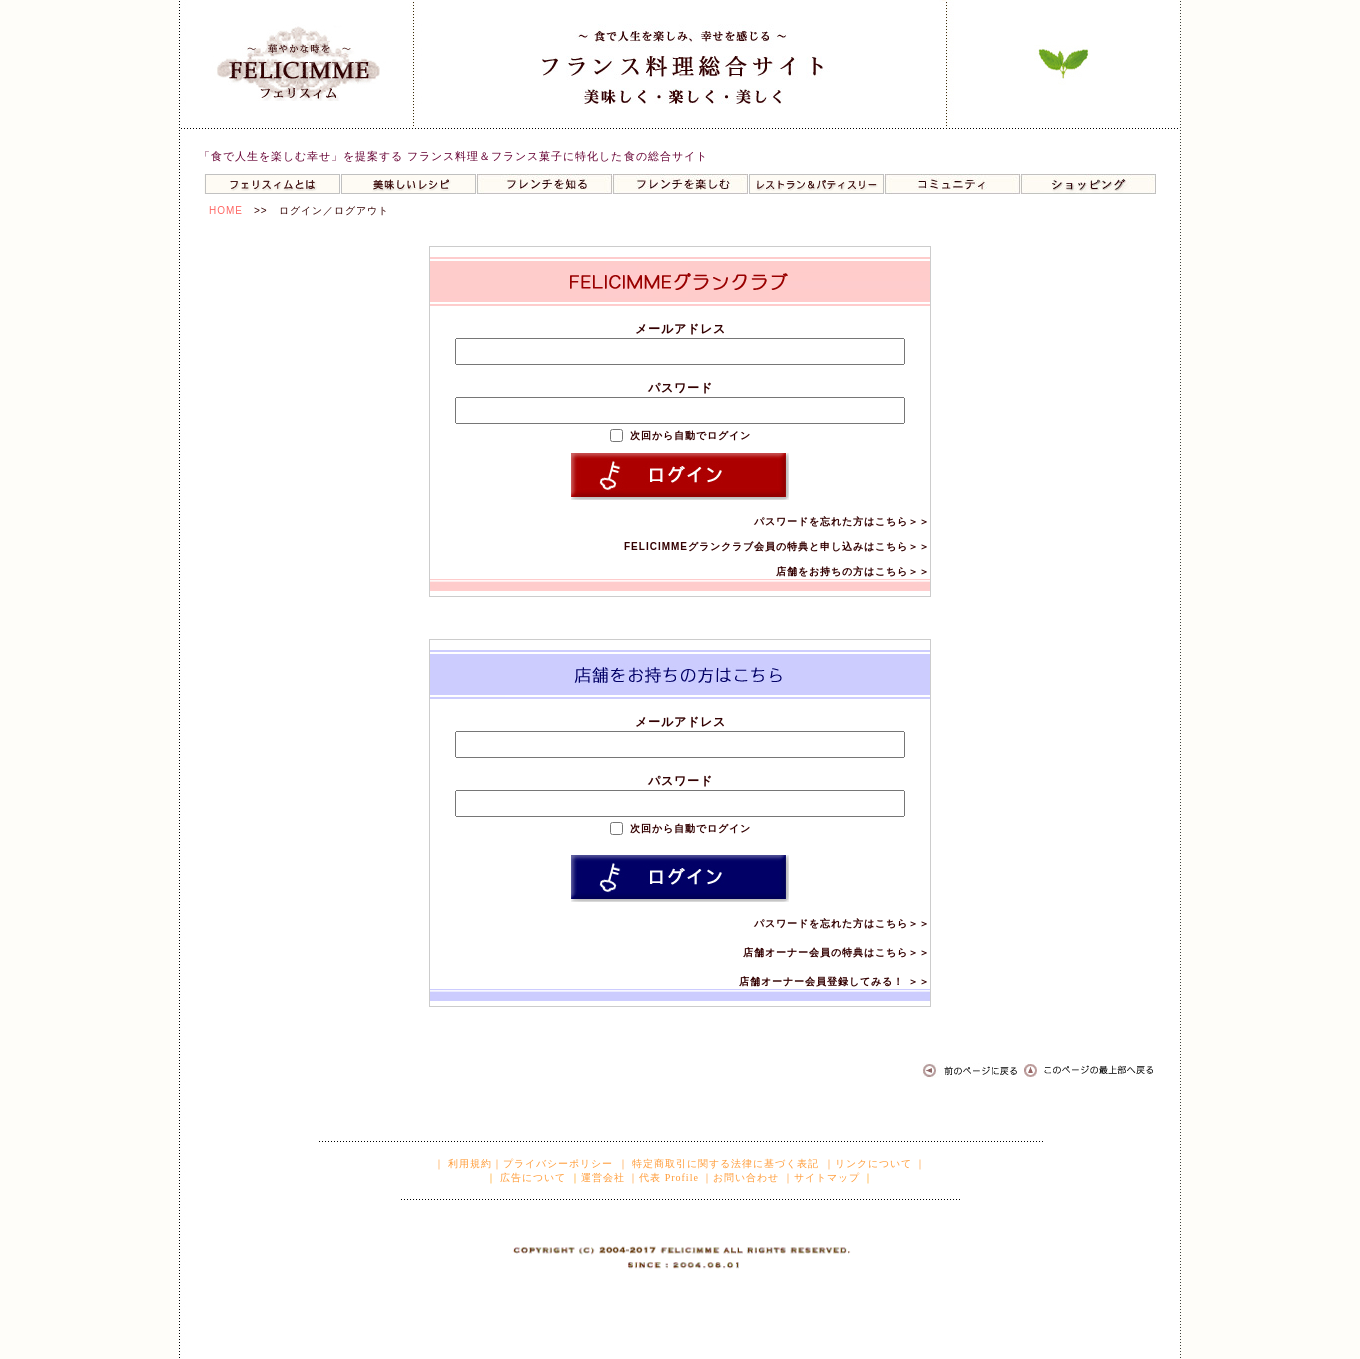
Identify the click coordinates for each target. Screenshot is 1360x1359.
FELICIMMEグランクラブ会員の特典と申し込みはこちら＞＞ (777, 546)
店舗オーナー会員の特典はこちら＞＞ (836, 952)
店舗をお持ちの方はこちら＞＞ (853, 571)
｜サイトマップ (821, 1177)
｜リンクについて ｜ (875, 1163)
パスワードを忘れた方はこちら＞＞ (842, 521)
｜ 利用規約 (463, 1163)
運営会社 (603, 1177)
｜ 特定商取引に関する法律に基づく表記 (719, 1163)
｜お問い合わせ (740, 1177)
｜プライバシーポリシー (552, 1163)
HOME (226, 210)
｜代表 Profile (663, 1177)
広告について (532, 1177)
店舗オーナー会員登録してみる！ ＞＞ (834, 981)
